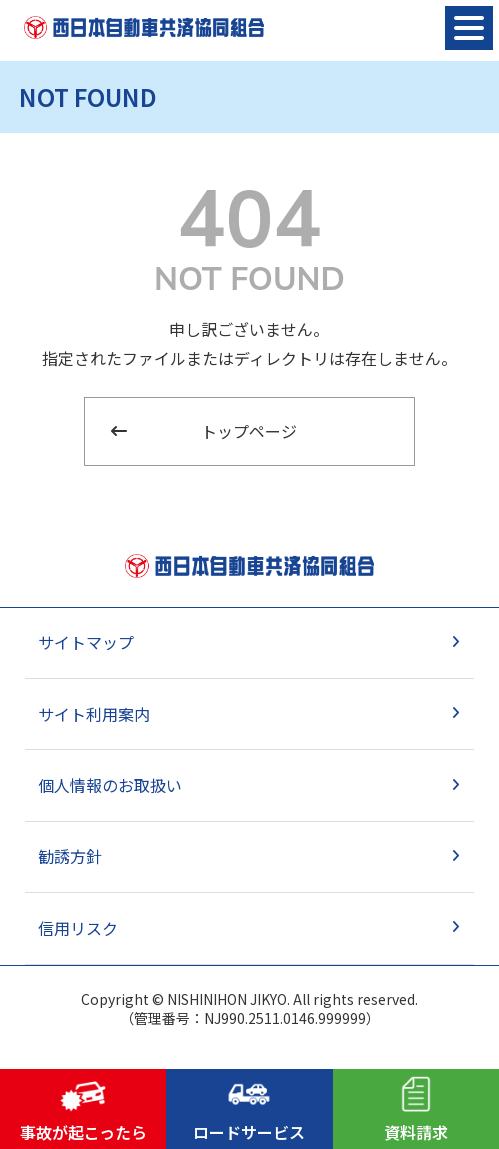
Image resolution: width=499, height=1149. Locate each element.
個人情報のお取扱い (110, 785)
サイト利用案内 (94, 714)
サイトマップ (86, 642)
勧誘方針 (70, 856)
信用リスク (78, 928)
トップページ (249, 431)
